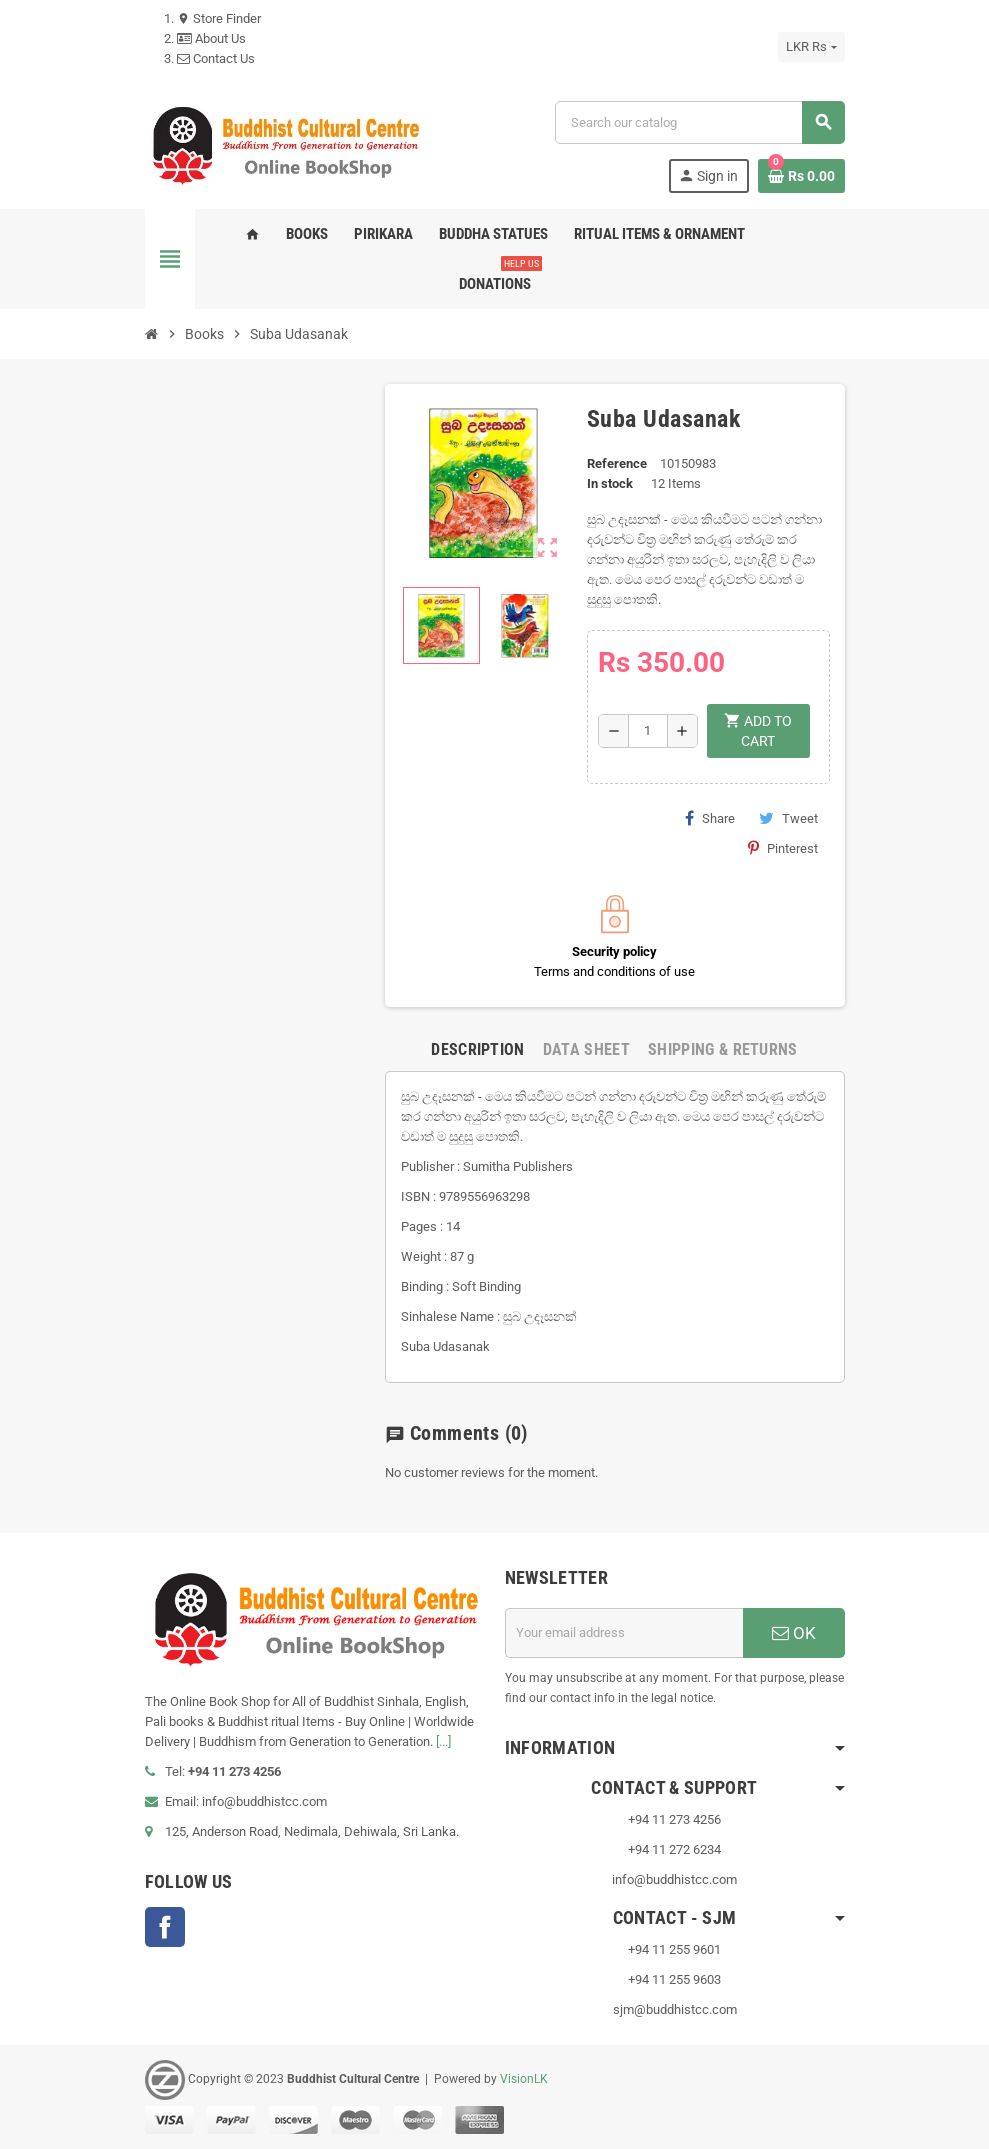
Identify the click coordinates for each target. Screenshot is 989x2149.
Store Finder (219, 18)
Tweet (788, 818)
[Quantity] (648, 731)
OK (794, 1633)
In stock (610, 483)
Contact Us (216, 58)
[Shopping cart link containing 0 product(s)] (801, 176)
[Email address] (624, 1633)
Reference (617, 463)
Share (710, 818)
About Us (211, 38)
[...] (443, 1741)
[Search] (699, 122)
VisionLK (524, 2079)
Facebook (165, 1927)
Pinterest (783, 848)
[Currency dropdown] (811, 47)
